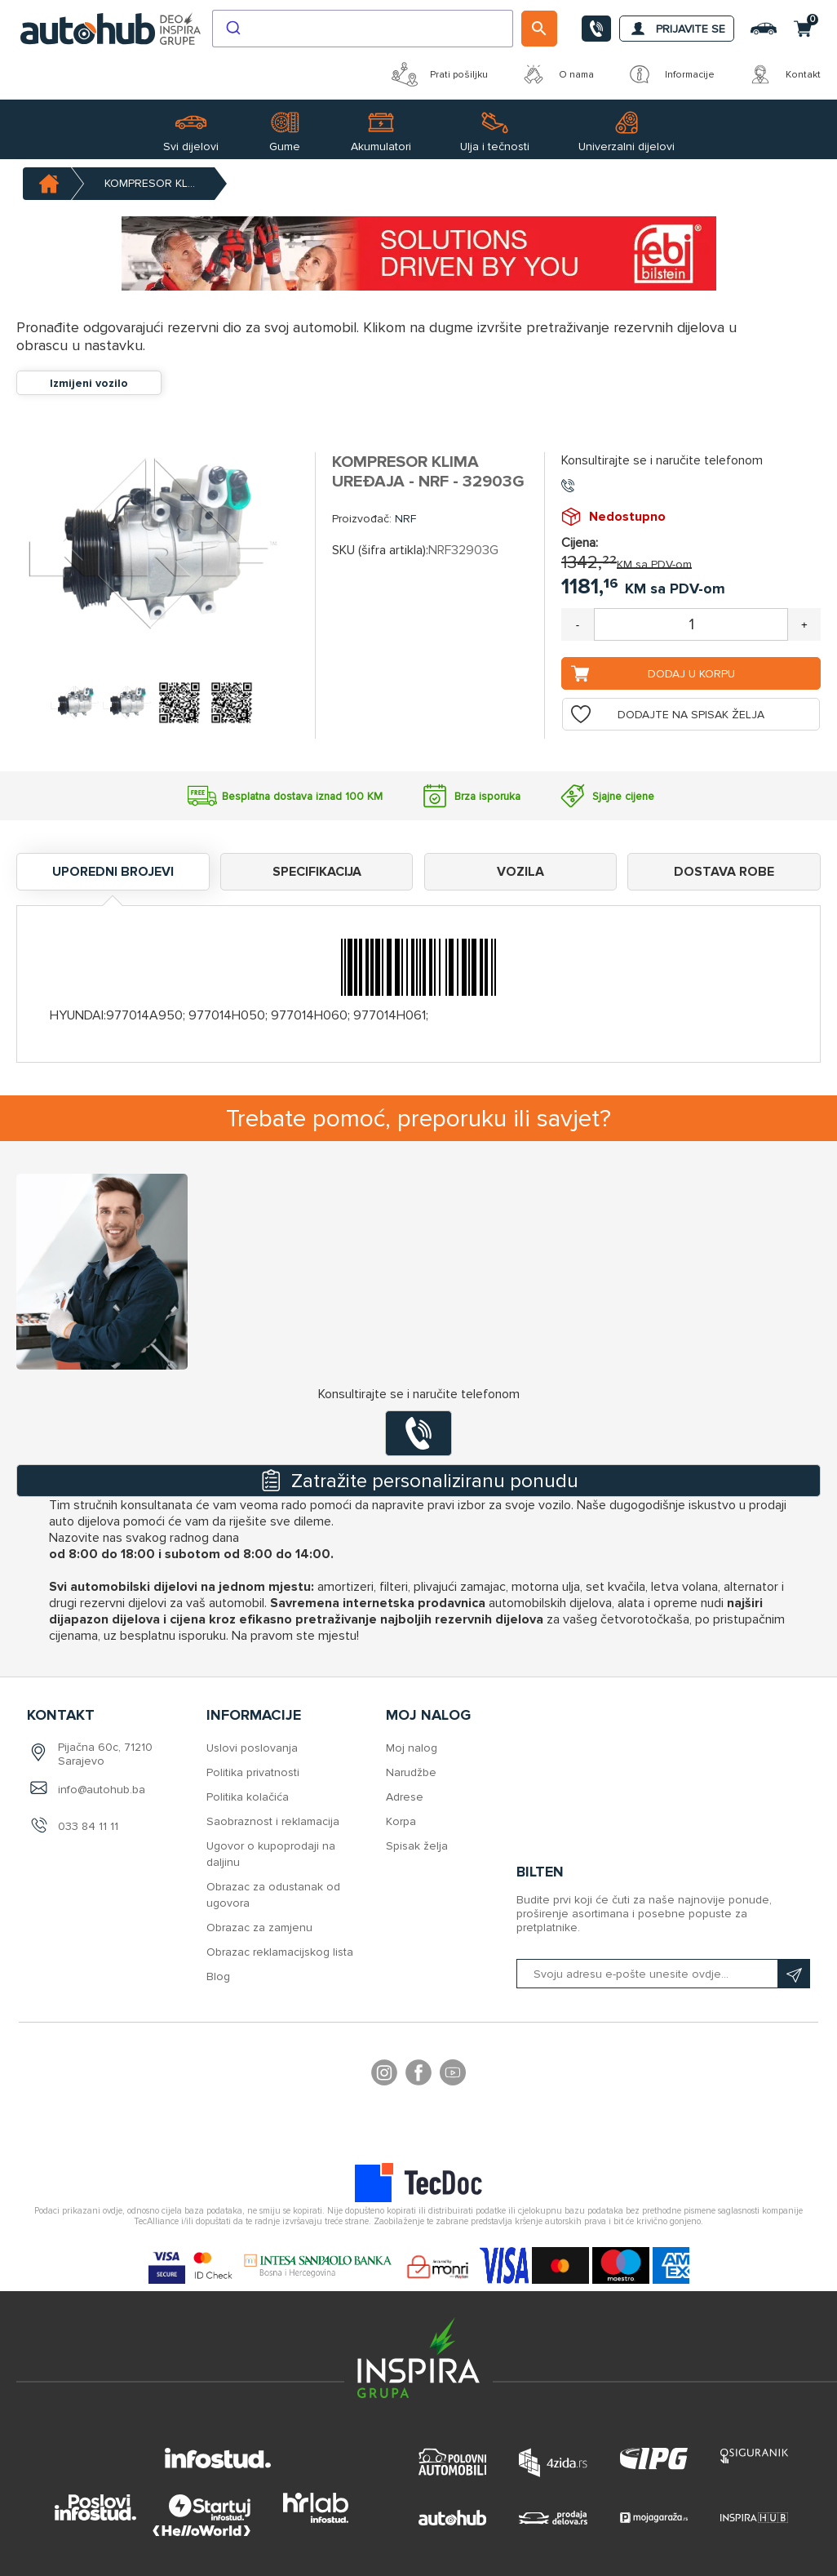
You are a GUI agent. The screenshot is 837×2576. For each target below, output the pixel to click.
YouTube (452, 2074)
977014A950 (144, 1015)
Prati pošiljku (440, 74)
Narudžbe (411, 1772)
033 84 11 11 (88, 1826)
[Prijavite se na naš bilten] (663, 1973)
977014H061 (389, 1015)
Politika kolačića (247, 1797)
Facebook (418, 2074)
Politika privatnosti (252, 1772)
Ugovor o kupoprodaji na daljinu (270, 1854)
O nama (557, 74)
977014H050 (226, 1015)
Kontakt (784, 74)
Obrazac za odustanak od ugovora (273, 1895)
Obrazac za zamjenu (259, 1927)
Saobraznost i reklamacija (272, 1821)
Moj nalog (411, 1748)
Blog (218, 1976)
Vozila (520, 872)
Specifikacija (316, 872)
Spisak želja (417, 1846)
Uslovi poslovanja (252, 1748)
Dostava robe (724, 872)
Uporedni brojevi (113, 872)
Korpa (401, 1821)
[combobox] (362, 28)
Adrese (404, 1797)
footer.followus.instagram (384, 2074)
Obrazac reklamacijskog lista (279, 1952)
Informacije (671, 74)
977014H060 (309, 1015)
